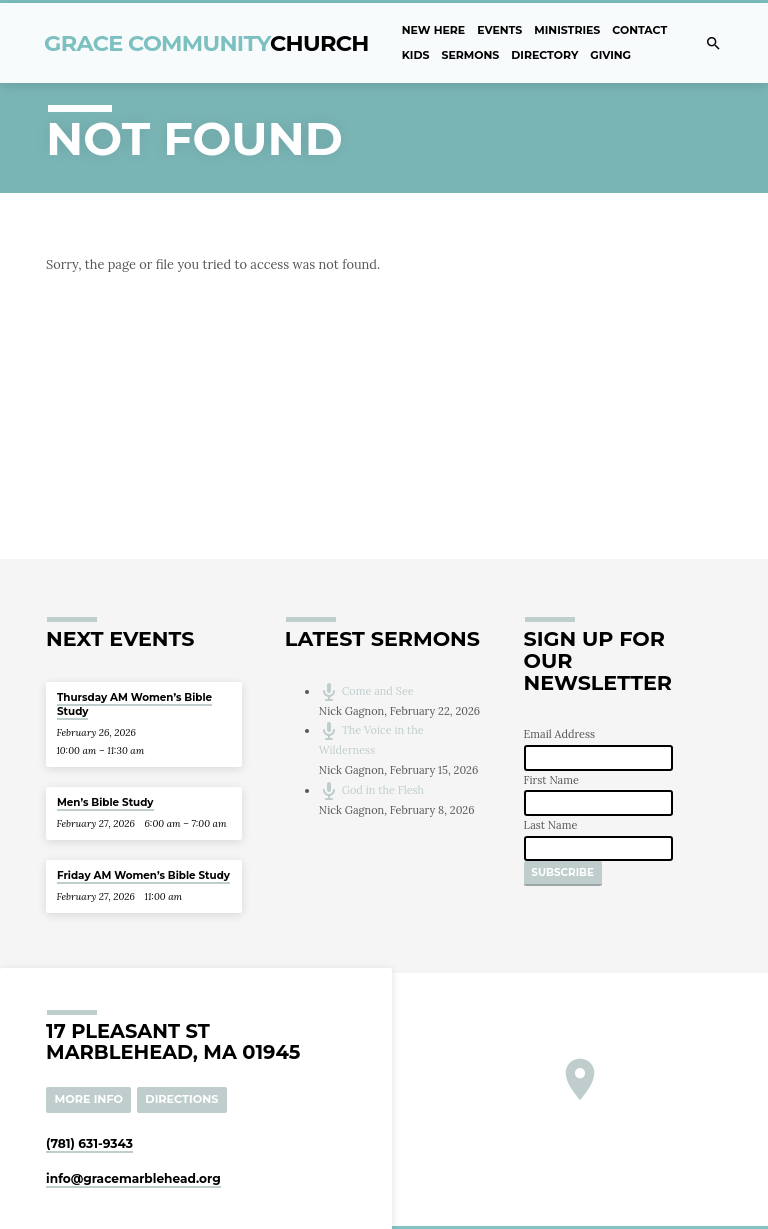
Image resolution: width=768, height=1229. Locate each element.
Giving (610, 55)
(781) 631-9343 (89, 1143)
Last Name (551, 825)
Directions (181, 1099)
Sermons (470, 55)
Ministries (567, 30)
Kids (416, 55)
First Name (551, 780)
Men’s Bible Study (105, 802)
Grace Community (206, 43)
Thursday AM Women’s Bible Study (134, 704)
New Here (433, 30)
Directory (544, 55)
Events (499, 30)
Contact (639, 30)
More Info (89, 1099)
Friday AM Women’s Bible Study (143, 875)
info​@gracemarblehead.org (133, 1178)
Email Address (559, 734)
